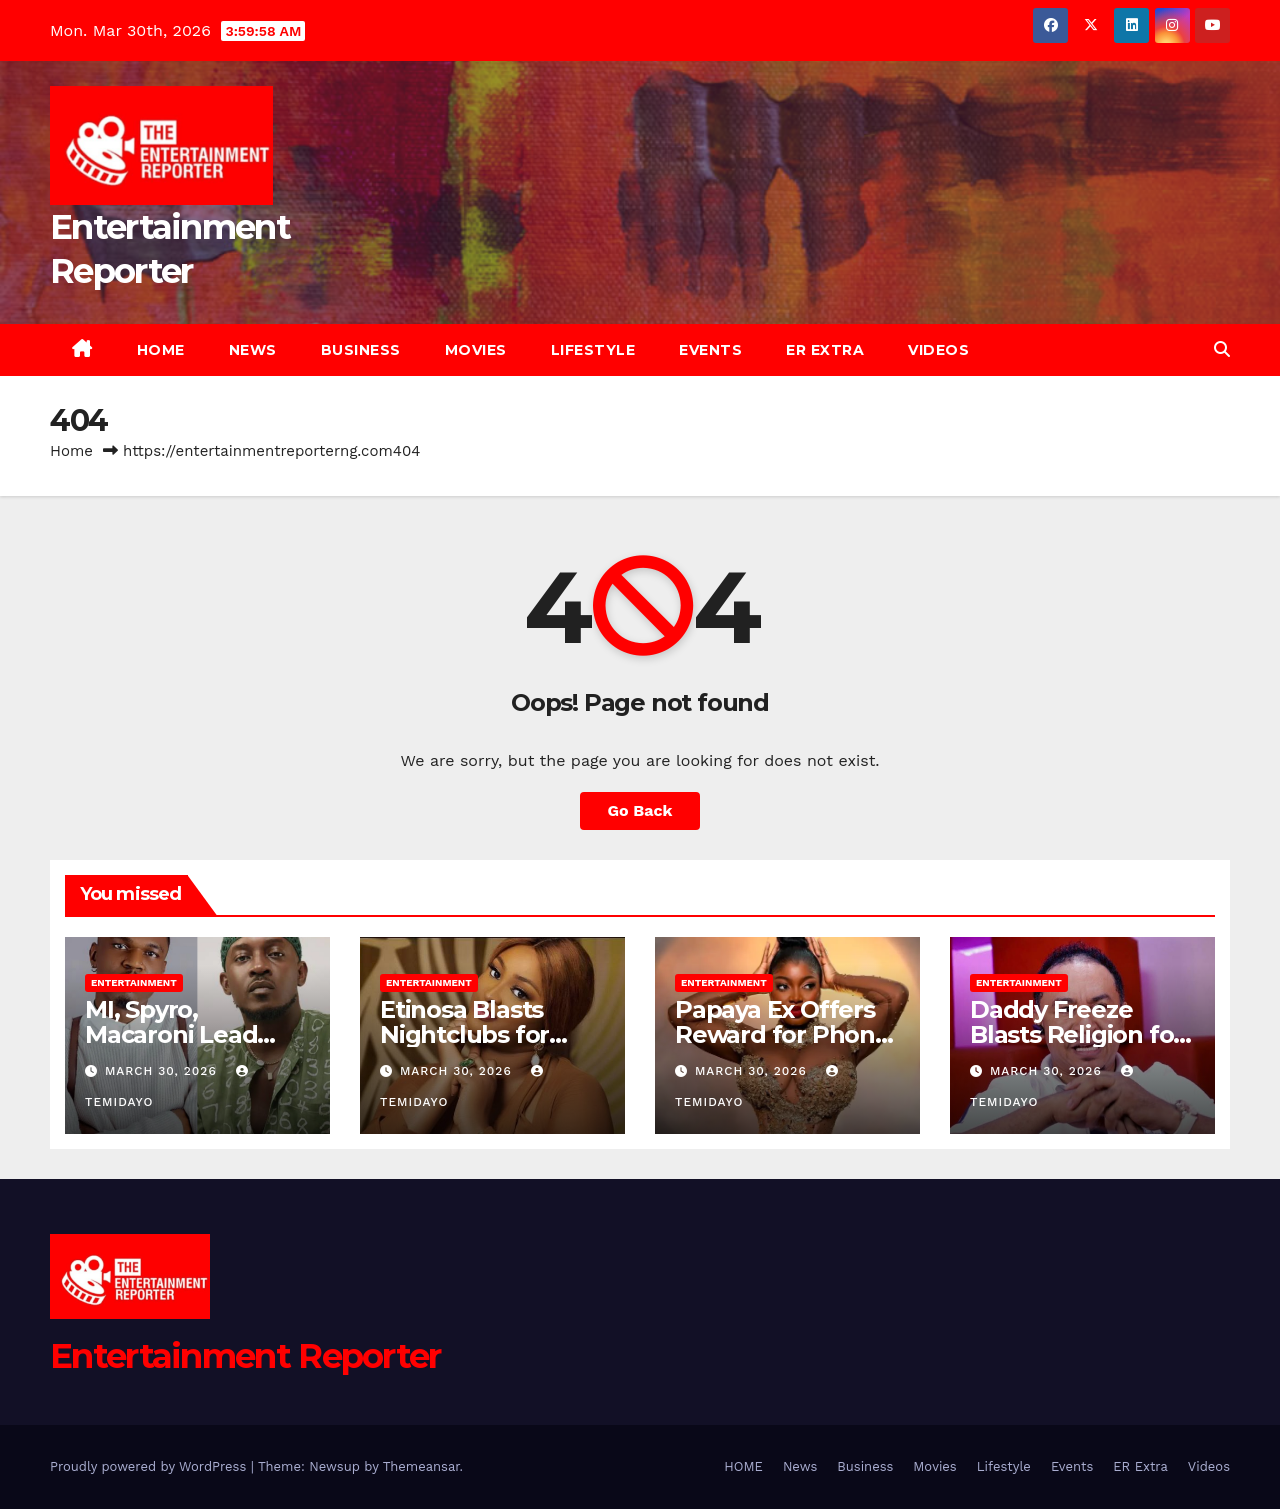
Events (710, 350)
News (253, 350)
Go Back (640, 810)
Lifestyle (593, 350)
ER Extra (825, 350)
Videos (938, 350)
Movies (476, 350)
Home (71, 451)
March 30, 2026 (163, 1071)
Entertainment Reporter (245, 1356)
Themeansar (421, 1466)
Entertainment (134, 982)
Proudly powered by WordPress (150, 1466)
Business (361, 350)
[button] (1222, 349)
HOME (161, 350)
